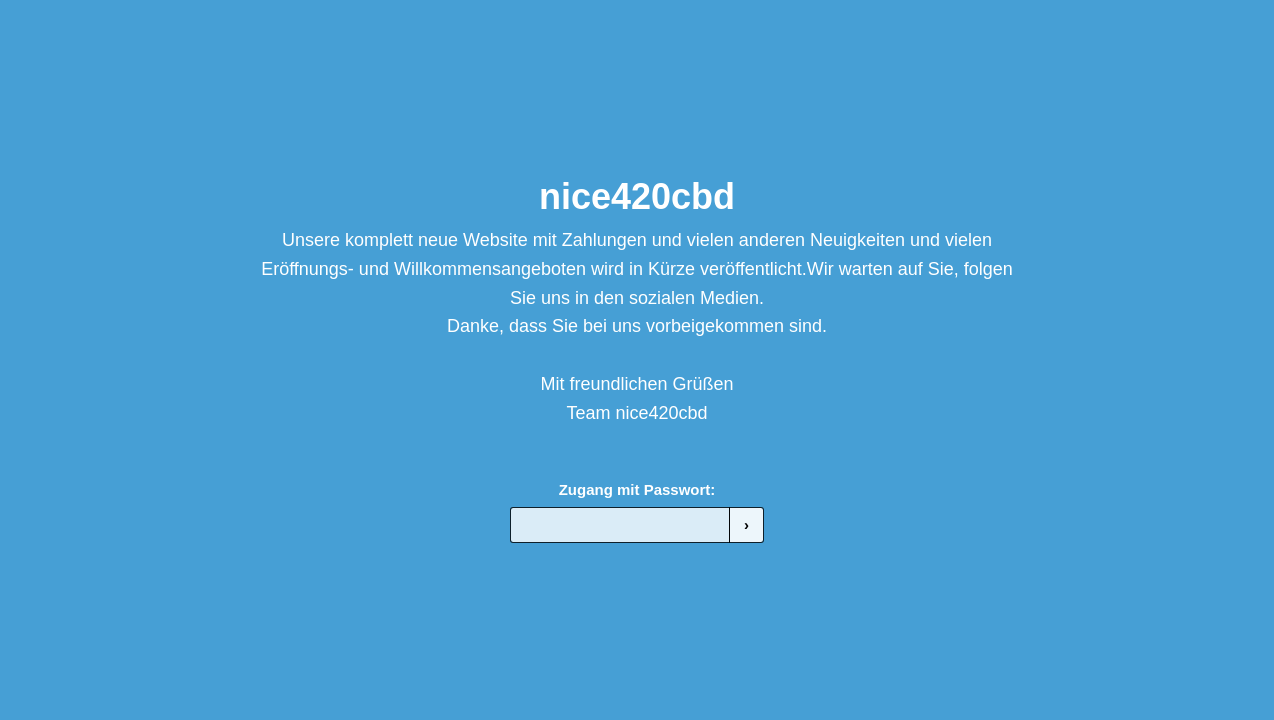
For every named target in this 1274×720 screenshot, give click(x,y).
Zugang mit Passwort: (637, 489)
